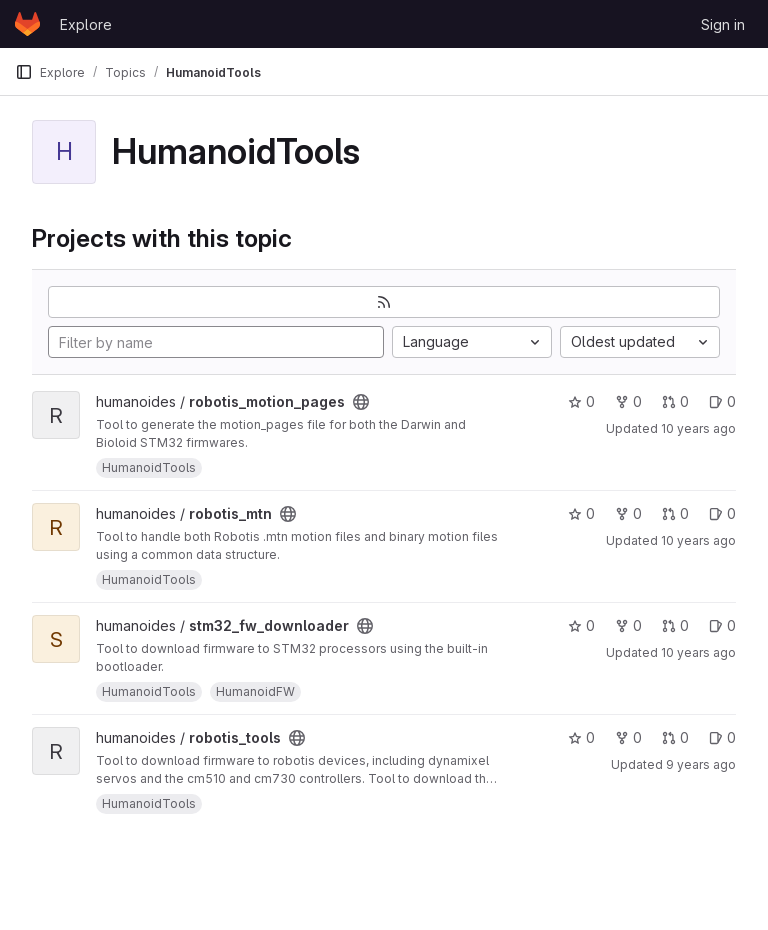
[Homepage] (27, 24)
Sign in (723, 24)
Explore (86, 24)
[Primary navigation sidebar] (24, 72)
